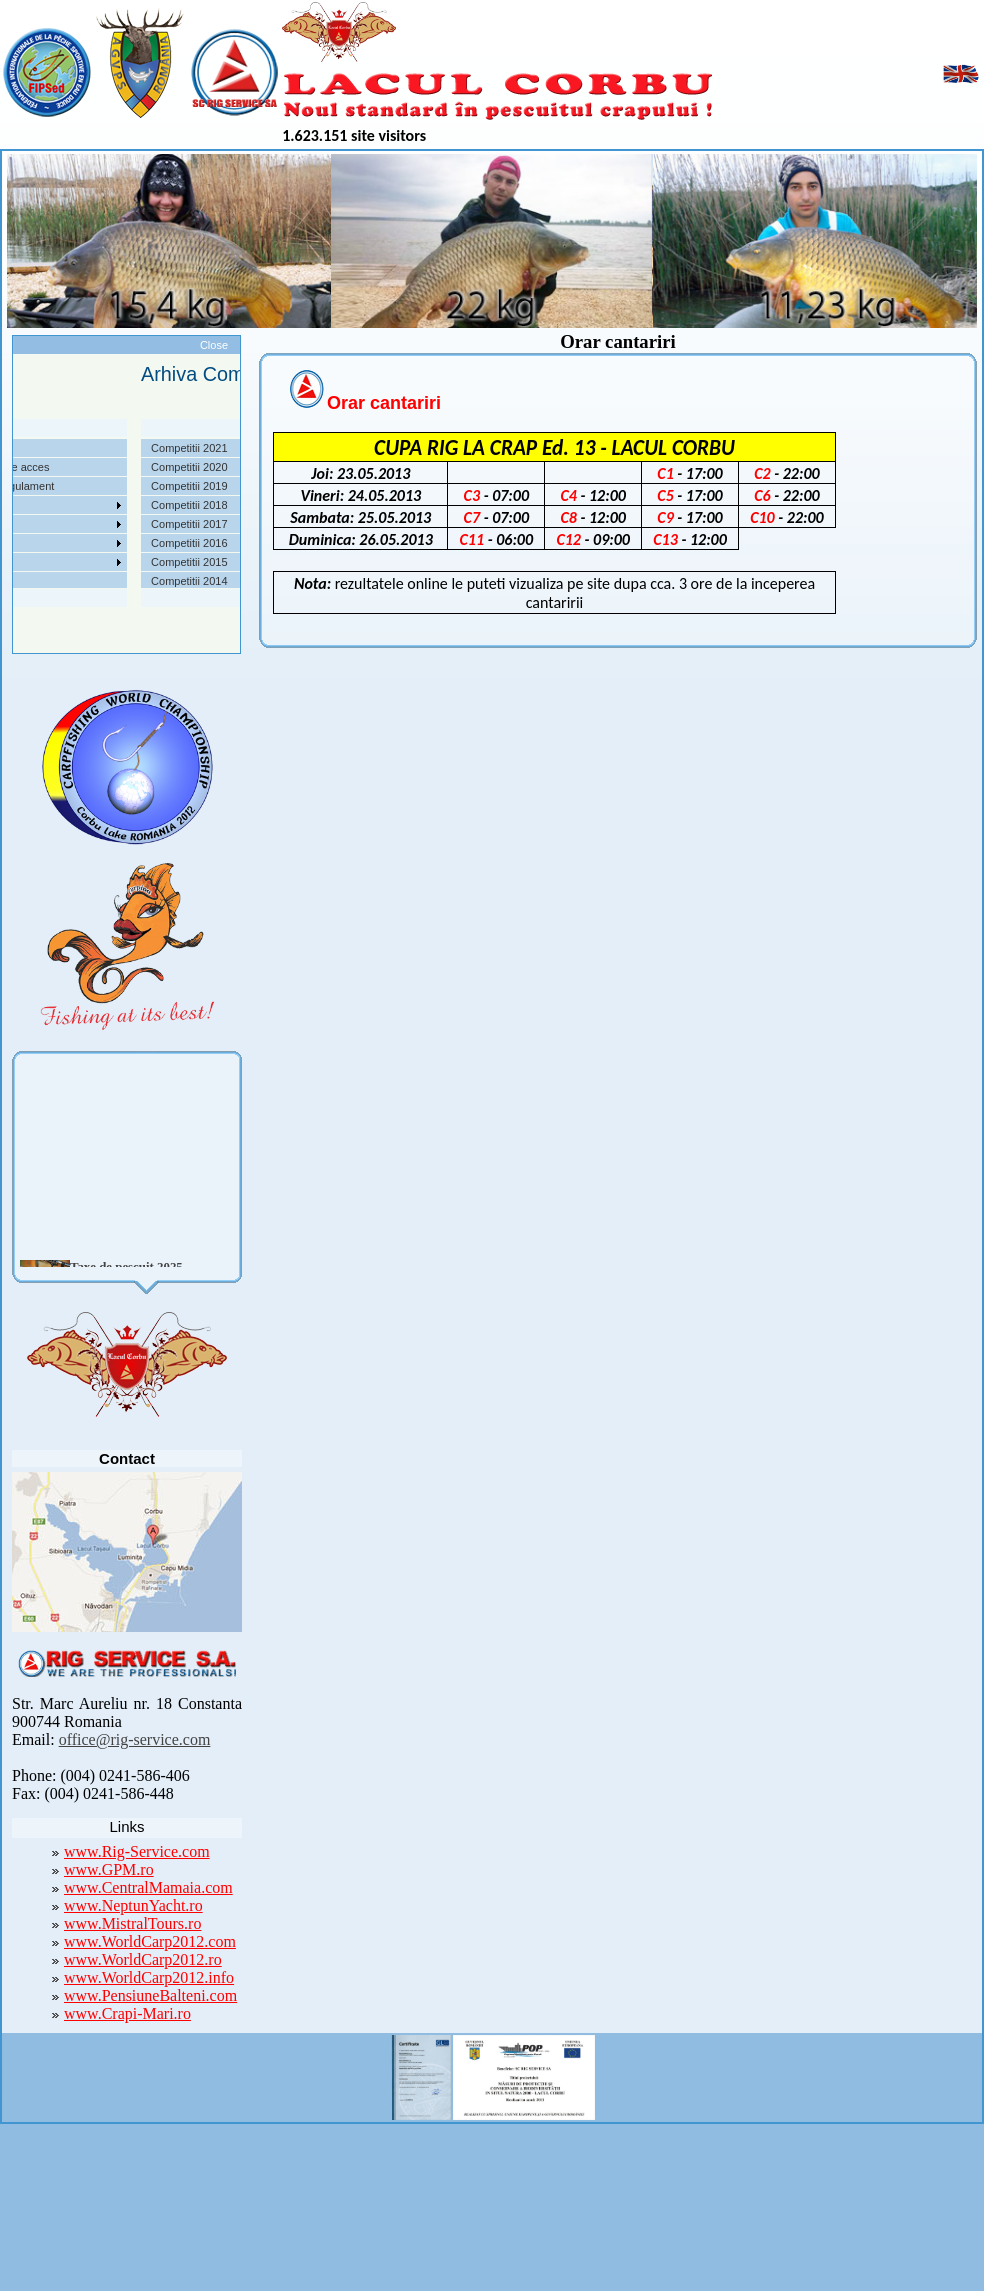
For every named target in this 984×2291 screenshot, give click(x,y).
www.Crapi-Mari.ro (127, 2013)
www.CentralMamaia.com (148, 1887)
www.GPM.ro (109, 1869)
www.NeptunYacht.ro (133, 1905)
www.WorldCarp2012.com (150, 1941)
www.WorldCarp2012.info (149, 1977)
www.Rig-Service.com (137, 1851)
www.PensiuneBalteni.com (150, 1995)
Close (214, 345)
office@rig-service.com (135, 1739)
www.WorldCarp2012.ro (143, 1959)
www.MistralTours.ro (132, 1923)
